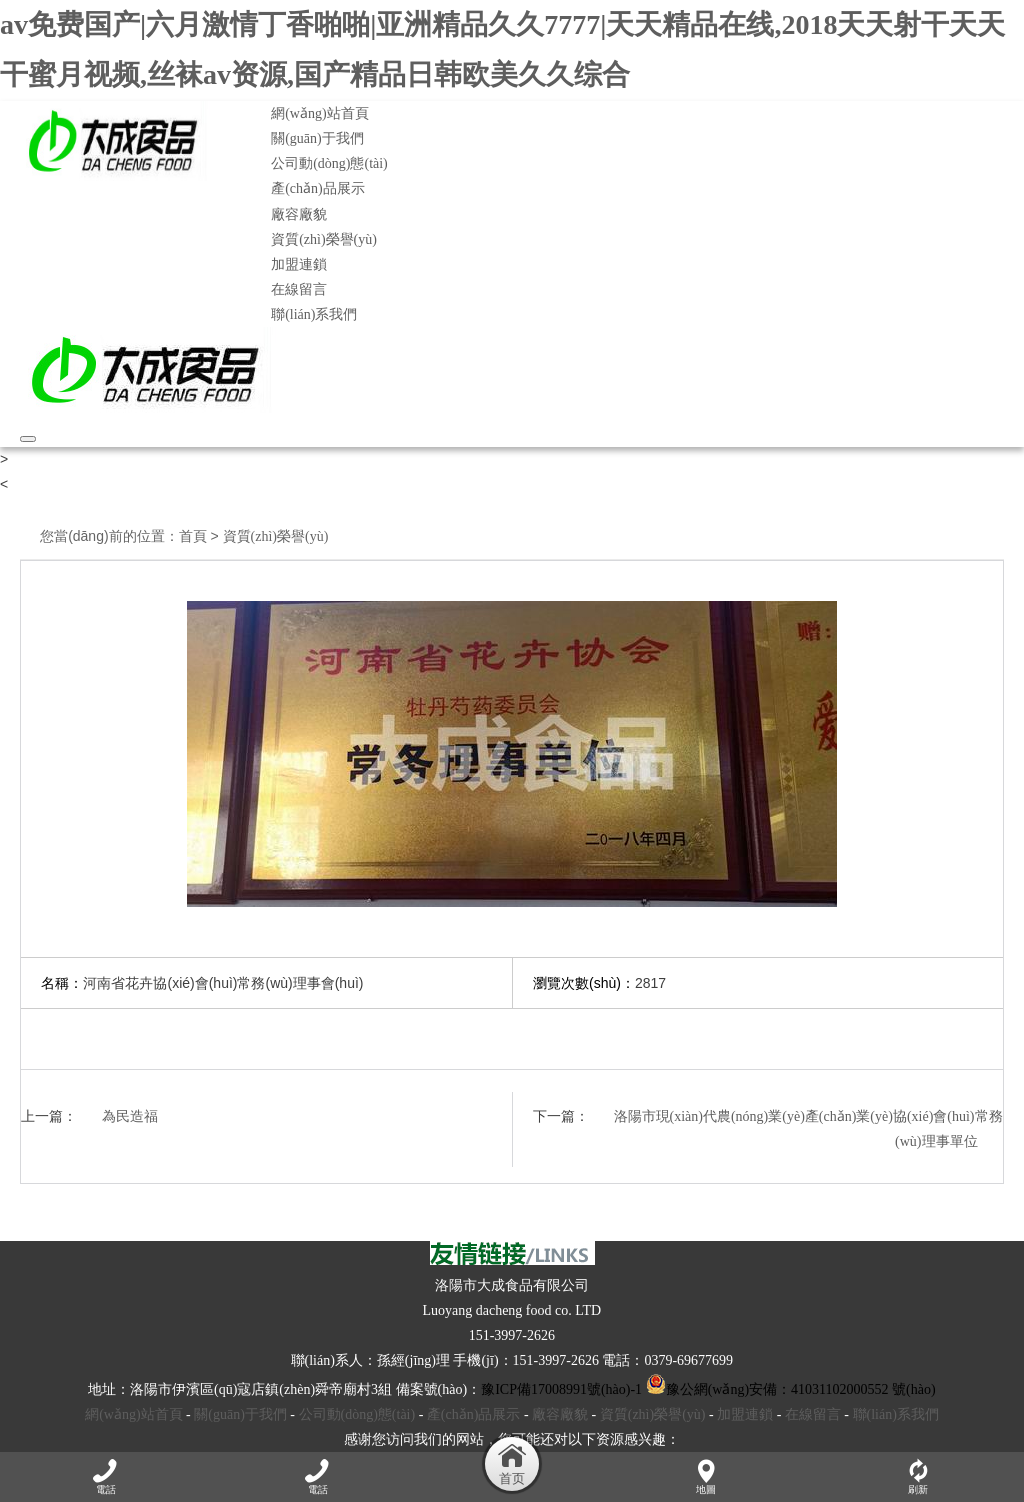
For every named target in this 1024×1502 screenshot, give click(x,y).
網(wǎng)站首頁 (319, 113)
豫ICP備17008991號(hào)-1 (561, 1389)
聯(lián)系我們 (314, 314)
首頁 (193, 536)
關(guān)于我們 (317, 138)
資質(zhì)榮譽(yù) (324, 239)
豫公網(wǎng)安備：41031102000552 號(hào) (791, 1389)
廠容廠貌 (299, 214)
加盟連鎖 (299, 264)
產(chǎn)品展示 (318, 188)
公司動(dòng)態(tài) (329, 163)
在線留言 (299, 289)
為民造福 (130, 1116)
